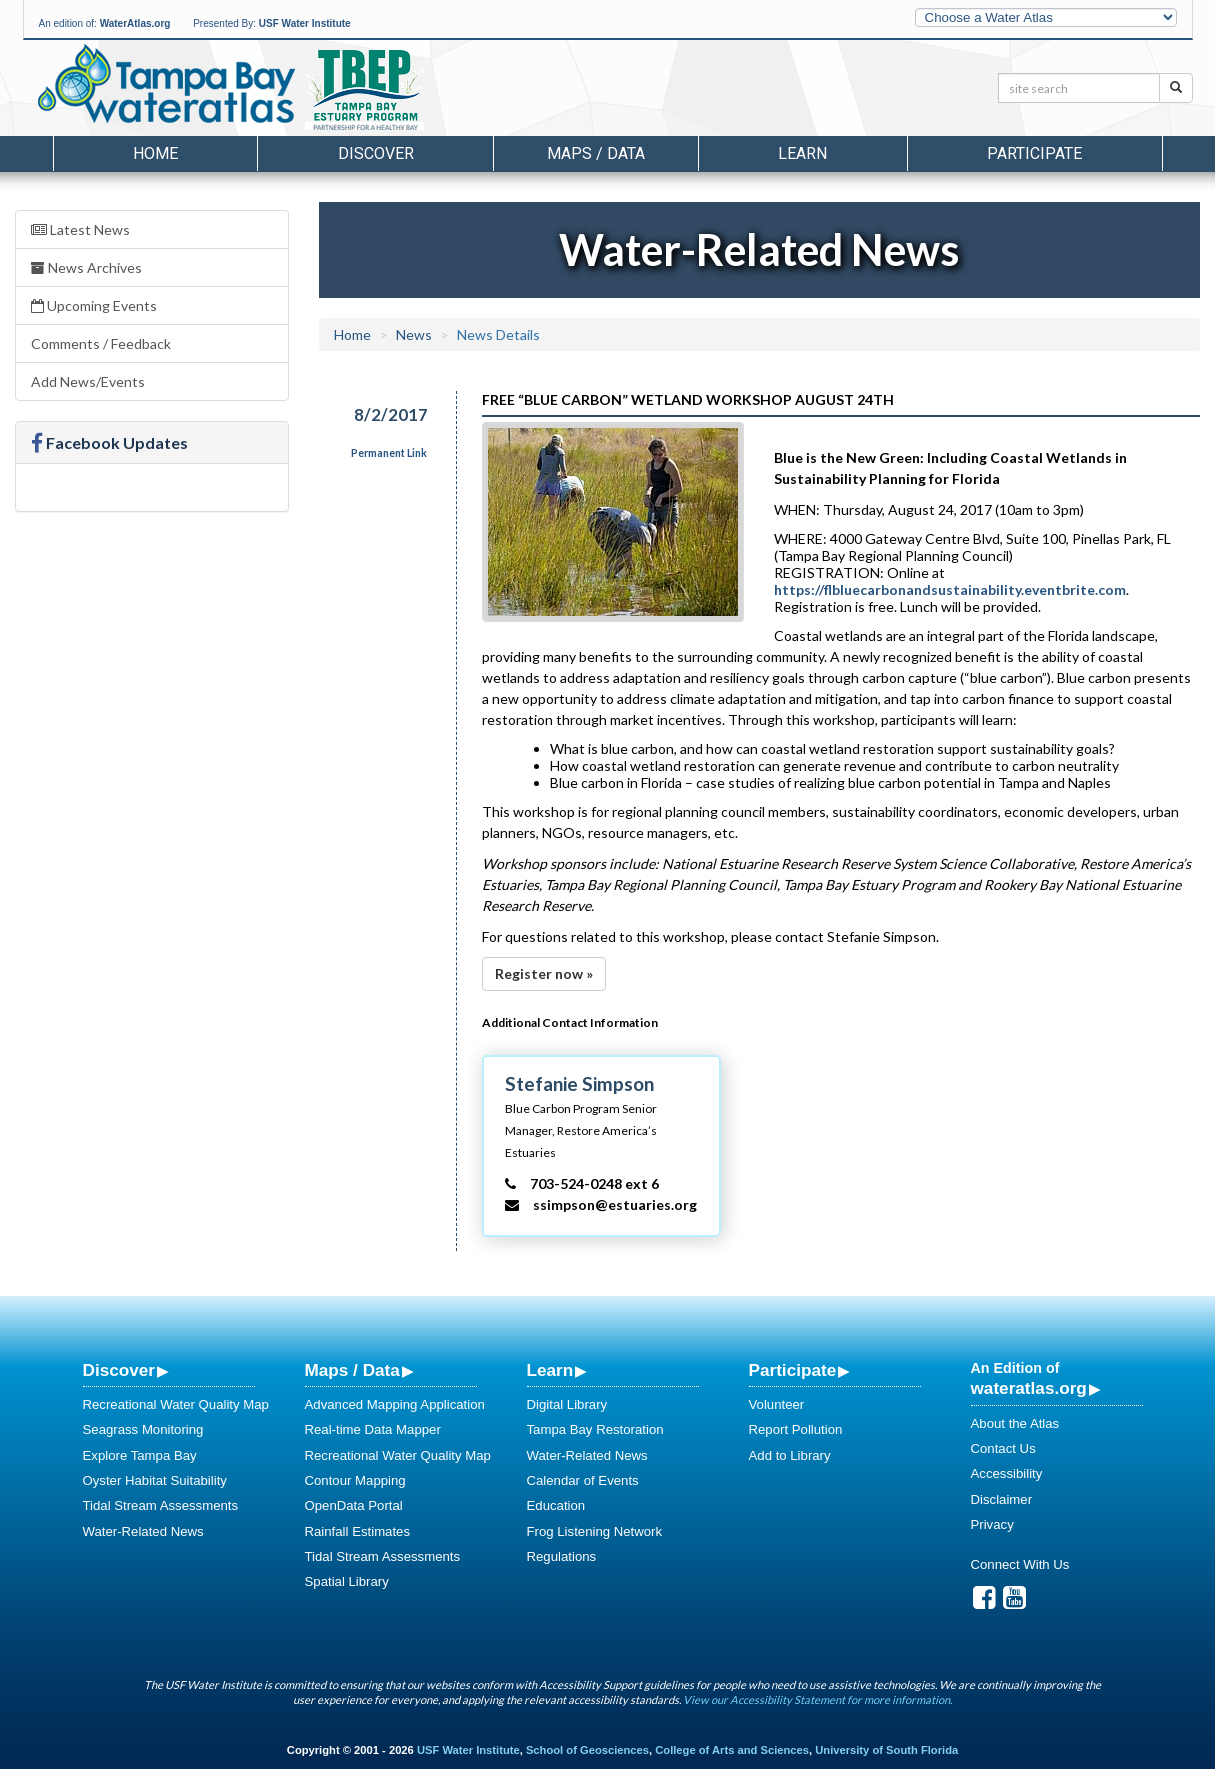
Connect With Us (1020, 1564)
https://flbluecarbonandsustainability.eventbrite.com (950, 589)
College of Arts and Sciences (732, 1750)
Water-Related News (143, 1531)
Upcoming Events (94, 305)
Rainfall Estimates (358, 1531)
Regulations (562, 1556)
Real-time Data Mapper (373, 1429)
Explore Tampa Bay (140, 1455)
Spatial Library (347, 1581)
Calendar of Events (583, 1480)
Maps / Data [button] (596, 153)
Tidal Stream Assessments (161, 1505)
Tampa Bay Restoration (595, 1429)
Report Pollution (796, 1429)
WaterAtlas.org (135, 23)
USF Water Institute (305, 23)
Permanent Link (389, 453)
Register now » (544, 973)
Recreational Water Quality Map (176, 1404)
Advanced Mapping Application (395, 1404)
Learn (550, 1370)
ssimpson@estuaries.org (615, 1204)
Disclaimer (1002, 1499)
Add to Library (790, 1455)
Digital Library (567, 1404)
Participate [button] (1034, 153)
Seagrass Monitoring (143, 1429)
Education (556, 1505)
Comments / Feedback (101, 343)
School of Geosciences (587, 1750)
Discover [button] (376, 153)
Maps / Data (352, 1370)
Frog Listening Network (595, 1531)
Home (155, 153)
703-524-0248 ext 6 (594, 1183)
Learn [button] (802, 153)
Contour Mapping (355, 1480)
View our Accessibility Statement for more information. (817, 1699)
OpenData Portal (354, 1505)
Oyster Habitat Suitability (155, 1480)
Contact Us (1003, 1448)
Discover (119, 1370)
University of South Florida (886, 1750)
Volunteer (777, 1404)
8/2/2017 (391, 414)
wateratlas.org (1029, 1388)
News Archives (86, 267)
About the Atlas (1015, 1423)
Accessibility (1007, 1473)
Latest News (80, 229)
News (414, 334)
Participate (793, 1370)
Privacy (992, 1524)
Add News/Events (88, 381)
